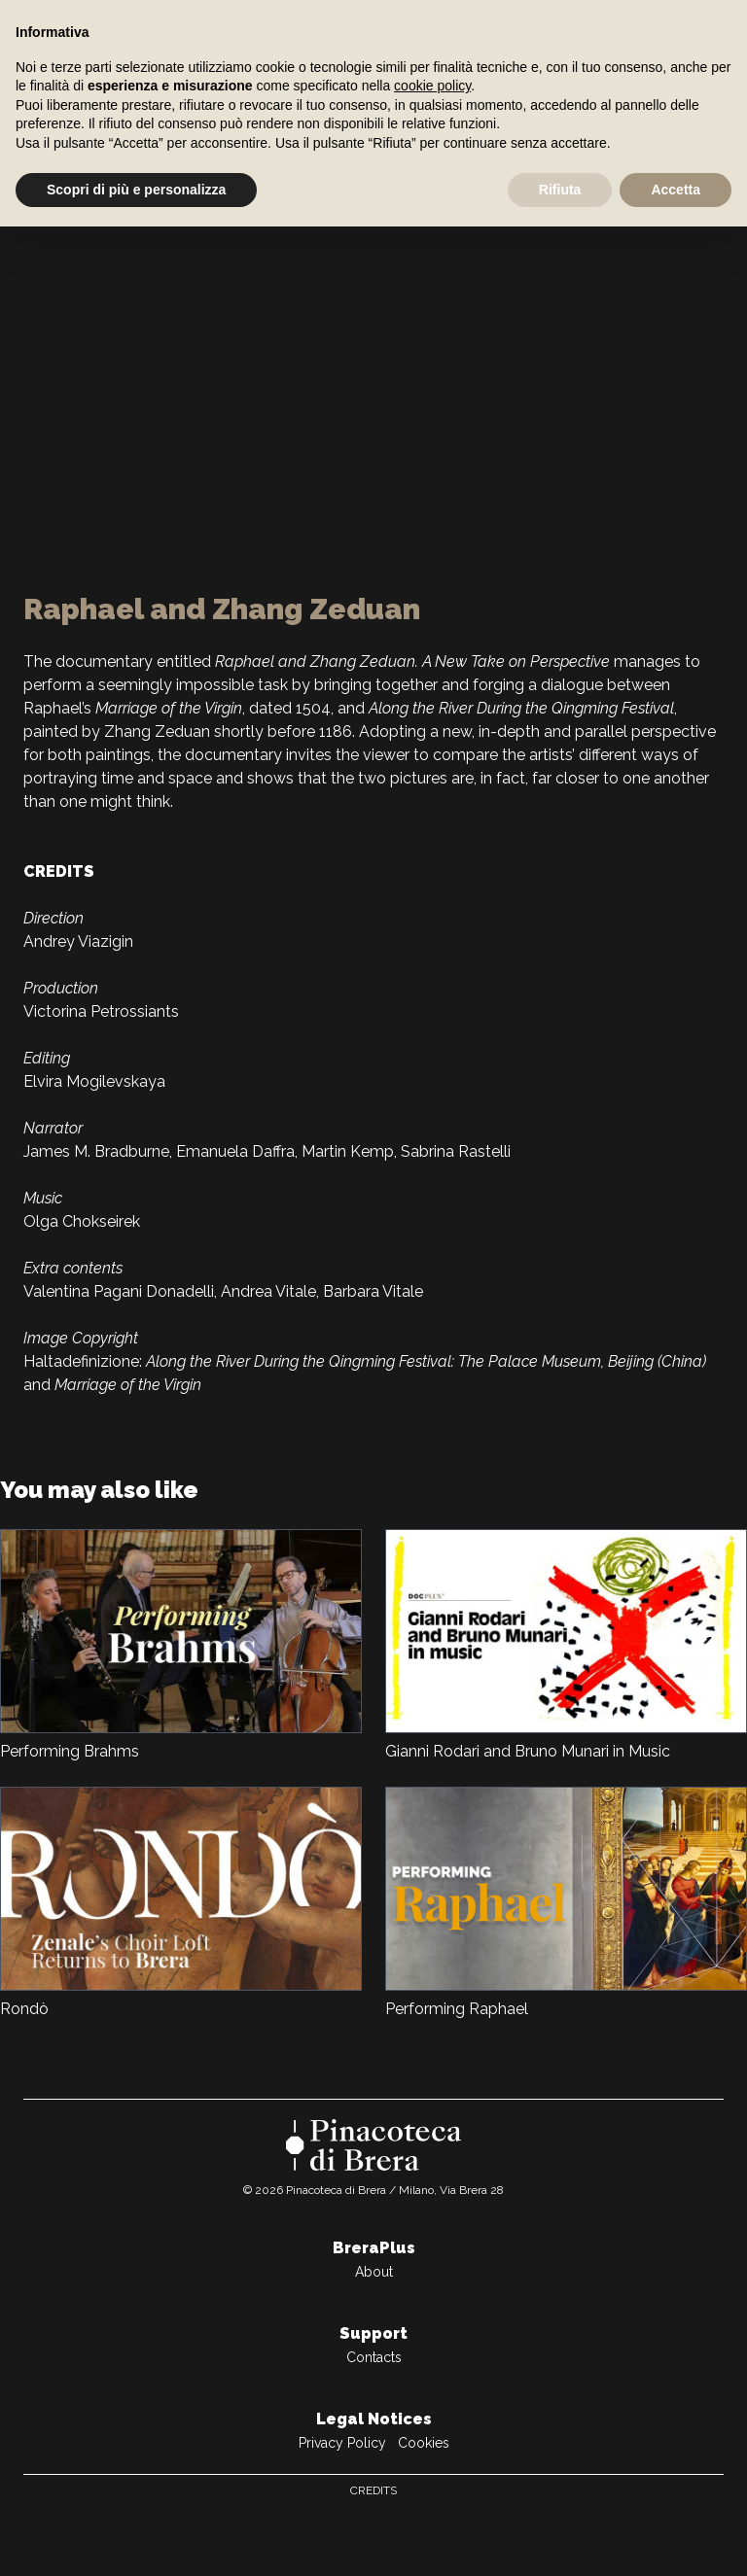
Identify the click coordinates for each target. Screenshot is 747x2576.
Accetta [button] (675, 189)
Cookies (423, 2443)
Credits (373, 2490)
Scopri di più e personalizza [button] (136, 189)
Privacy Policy (342, 2443)
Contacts (374, 2357)
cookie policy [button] (432, 85)
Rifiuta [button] (560, 189)
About (374, 2272)
